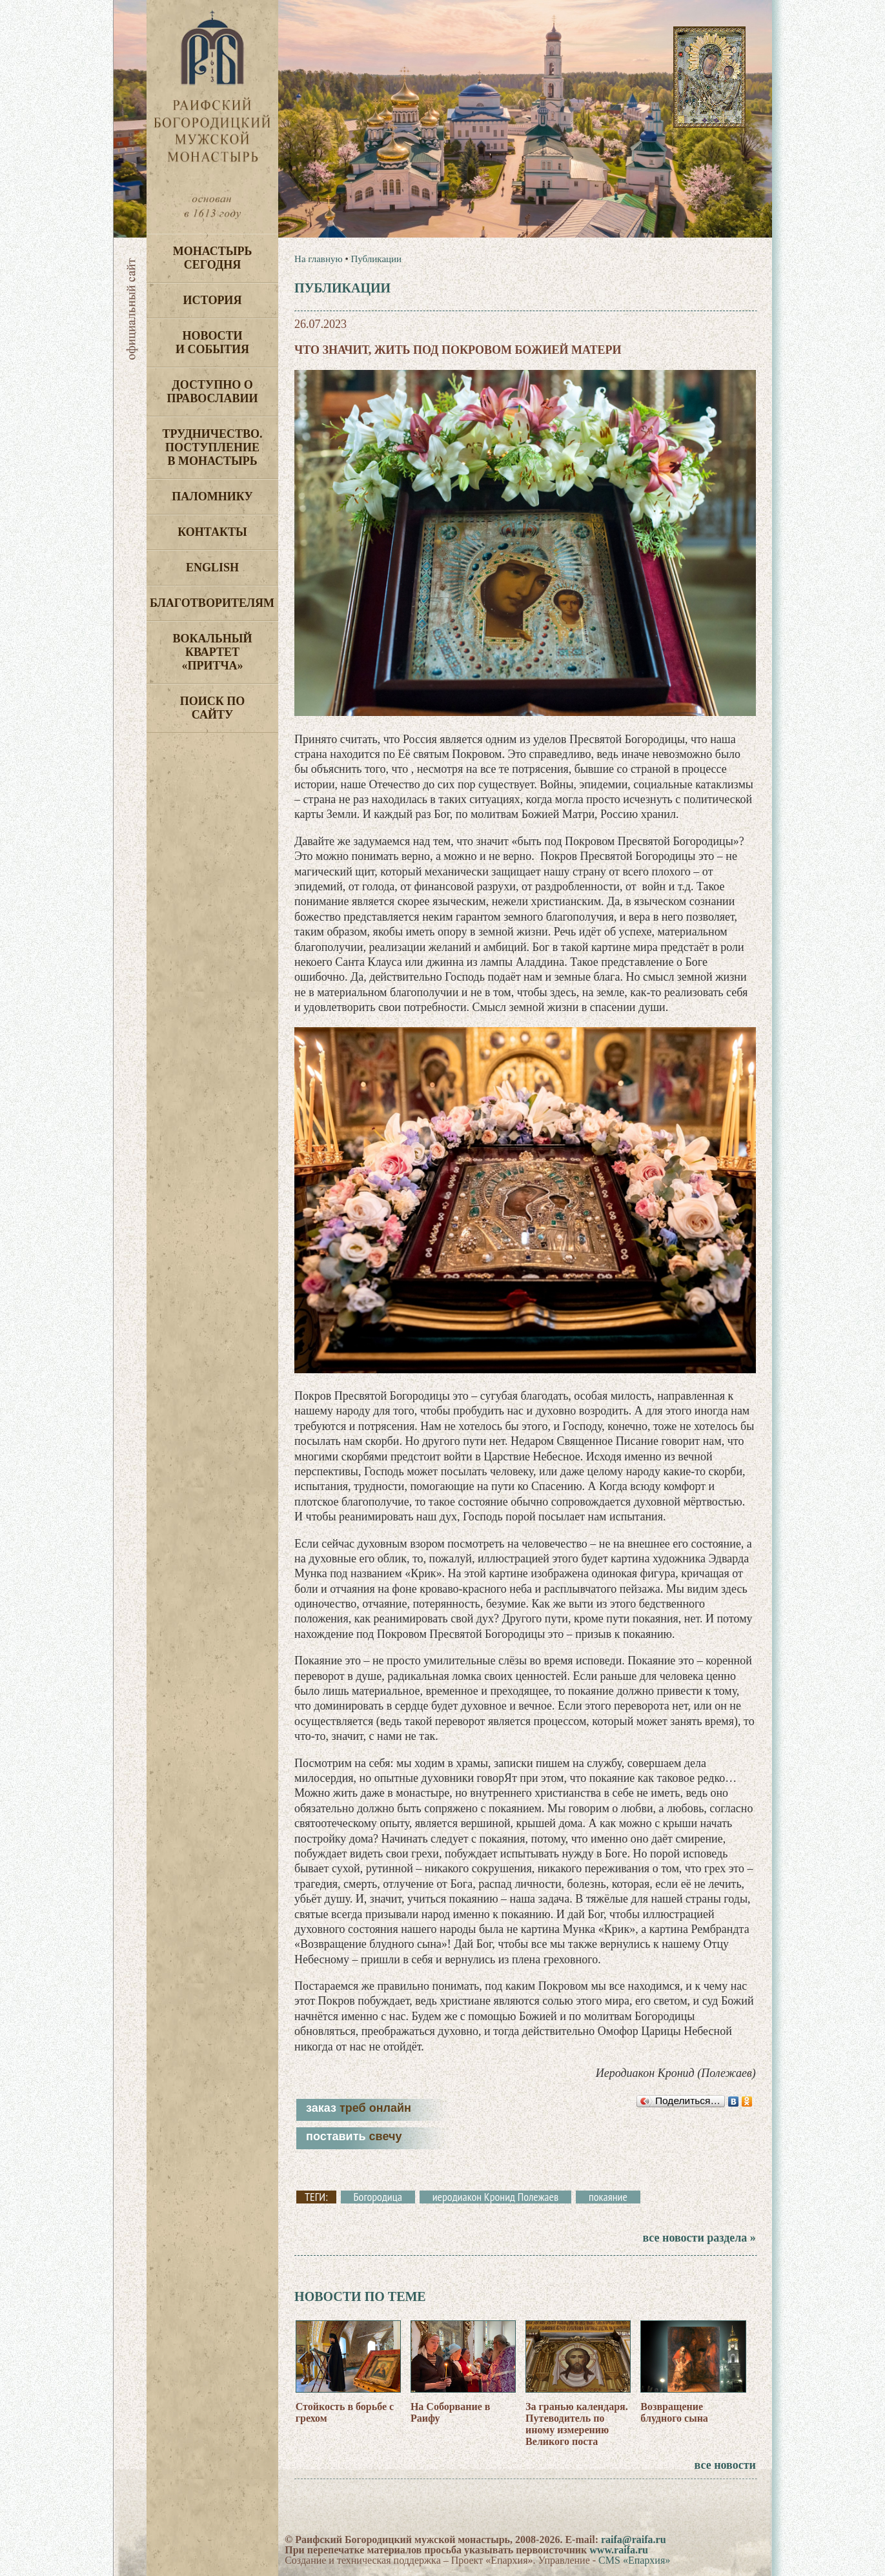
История (212, 300)
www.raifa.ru (618, 2549)
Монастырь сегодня (212, 258)
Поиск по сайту (212, 708)
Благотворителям (212, 603)
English (212, 567)
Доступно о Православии (212, 391)
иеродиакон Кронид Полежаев (495, 2197)
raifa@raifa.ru (633, 2539)
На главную (318, 259)
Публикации (376, 259)
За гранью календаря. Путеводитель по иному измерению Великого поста (576, 2424)
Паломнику (212, 496)
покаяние (608, 2197)
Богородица (378, 2197)
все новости (725, 2464)
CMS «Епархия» (634, 2560)
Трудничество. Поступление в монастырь (212, 447)
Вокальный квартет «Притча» (212, 652)
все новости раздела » (698, 2237)
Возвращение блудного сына (674, 2412)
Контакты (212, 532)
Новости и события (212, 342)
